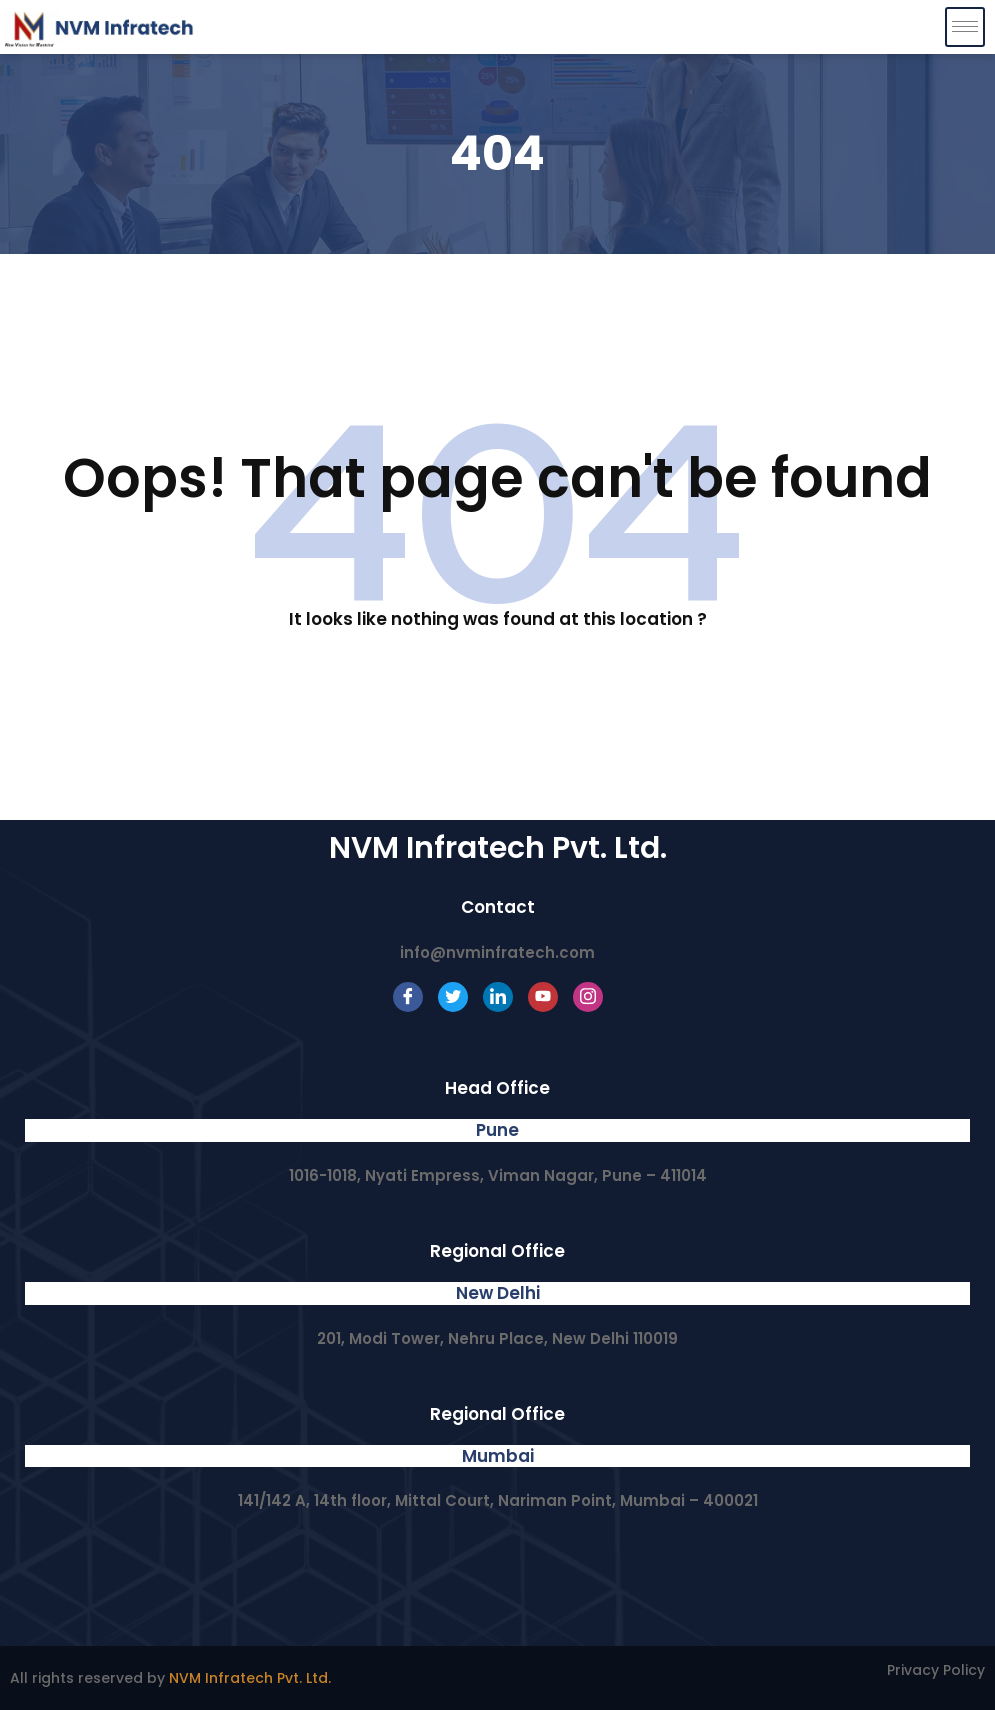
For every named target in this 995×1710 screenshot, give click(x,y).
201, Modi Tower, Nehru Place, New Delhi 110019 (497, 1338)
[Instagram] (588, 997)
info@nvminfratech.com (497, 952)
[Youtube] (543, 997)
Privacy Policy (936, 1670)
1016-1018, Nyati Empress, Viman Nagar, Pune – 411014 (498, 1175)
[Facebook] (408, 997)
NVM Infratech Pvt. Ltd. (250, 1678)
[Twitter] (453, 997)
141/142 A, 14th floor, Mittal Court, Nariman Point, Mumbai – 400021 (498, 1500)
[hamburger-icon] (965, 27)
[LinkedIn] (498, 997)
